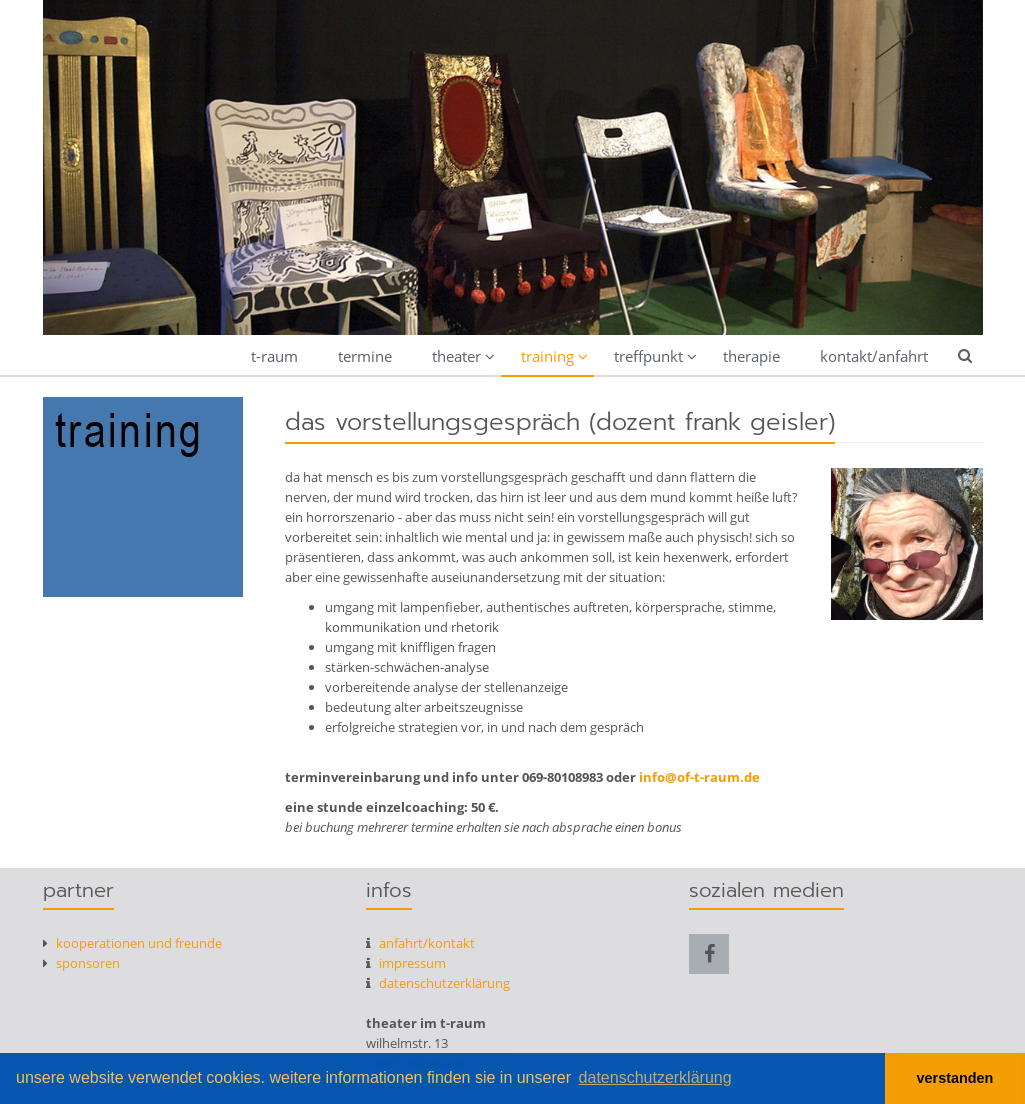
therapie (751, 356)
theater (456, 356)
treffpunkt (648, 356)
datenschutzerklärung (438, 983)
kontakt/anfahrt (874, 356)
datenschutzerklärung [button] (655, 1077)
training (547, 356)
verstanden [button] (955, 1078)
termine (365, 356)
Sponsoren (81, 963)
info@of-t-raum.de (699, 777)
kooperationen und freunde (132, 943)
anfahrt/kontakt (420, 943)
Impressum (406, 963)
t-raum (274, 356)
